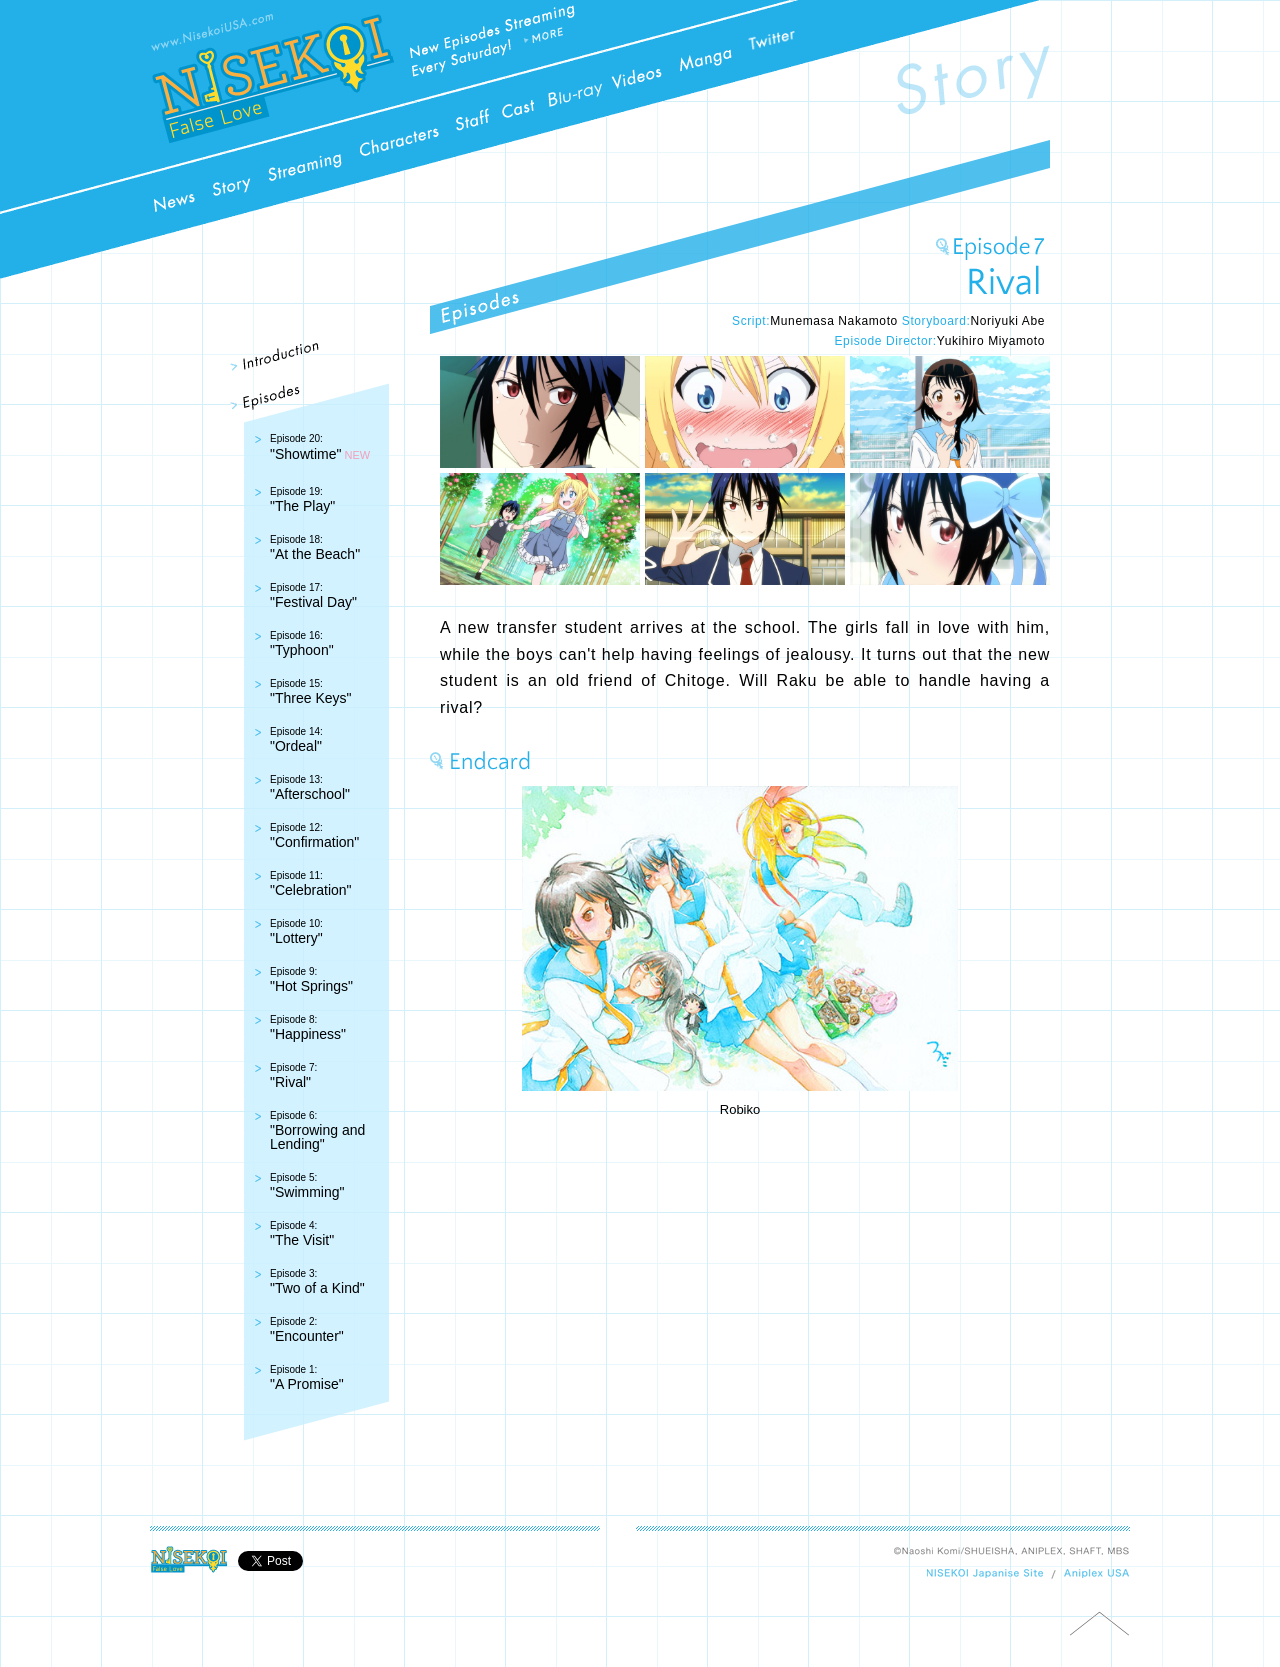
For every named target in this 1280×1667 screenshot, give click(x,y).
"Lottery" (296, 932)
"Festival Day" (313, 596)
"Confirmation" (314, 836)
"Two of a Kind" (317, 1282)
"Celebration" (311, 884)
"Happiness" (308, 1028)
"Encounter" (307, 1330)
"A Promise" (307, 1378)
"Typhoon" (302, 644)
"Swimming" (307, 1186)
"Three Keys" (311, 692)
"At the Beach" (315, 548)
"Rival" (293, 1076)
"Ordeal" (296, 740)
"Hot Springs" (311, 980)
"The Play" (302, 500)
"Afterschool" (310, 788)
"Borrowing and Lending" (317, 1131)
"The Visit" (302, 1234)
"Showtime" (305, 447)
